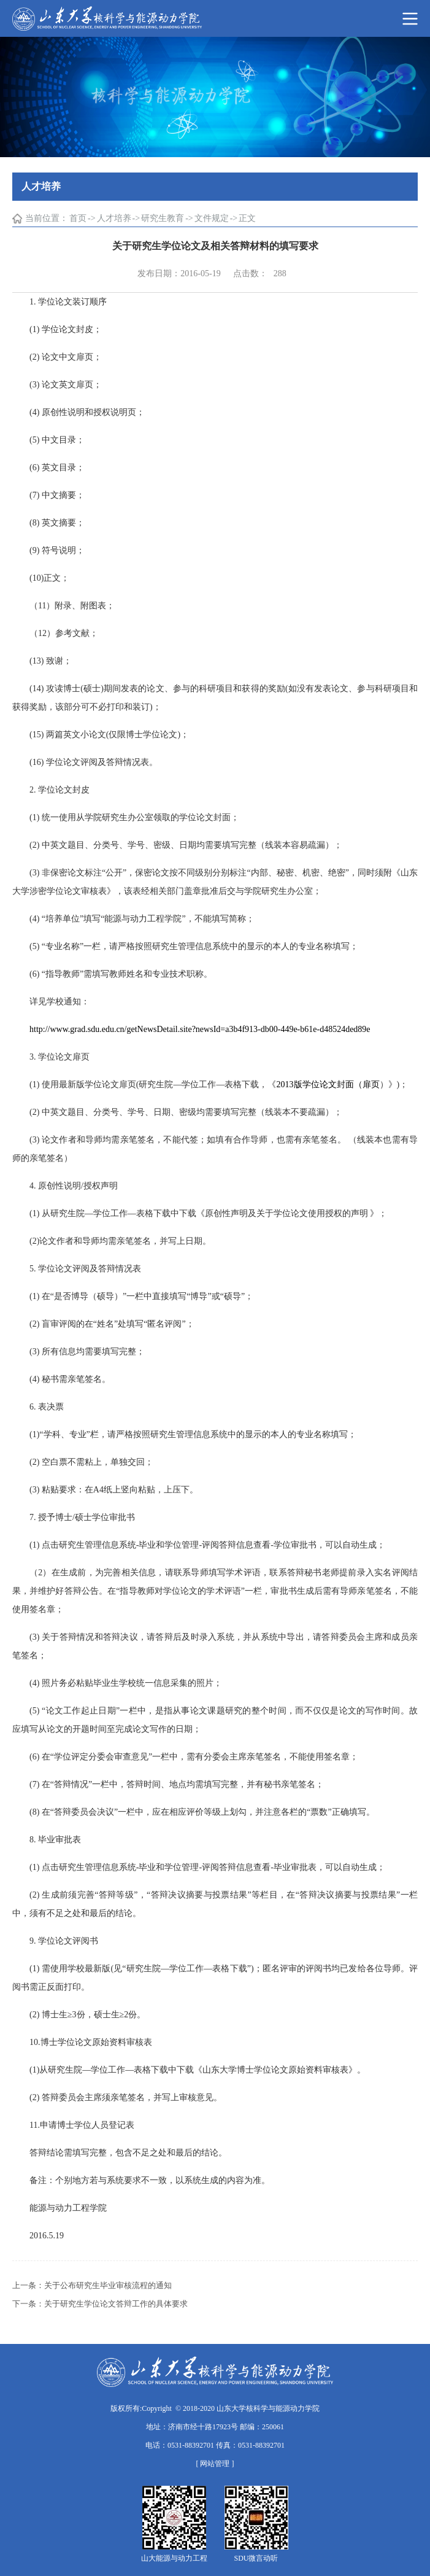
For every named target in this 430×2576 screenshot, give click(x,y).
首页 (77, 218)
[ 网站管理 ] (215, 2463)
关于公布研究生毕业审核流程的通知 (108, 2285)
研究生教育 (162, 218)
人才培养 (114, 218)
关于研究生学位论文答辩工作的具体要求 (116, 2303)
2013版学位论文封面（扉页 (328, 1084)
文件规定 (211, 218)
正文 (247, 218)
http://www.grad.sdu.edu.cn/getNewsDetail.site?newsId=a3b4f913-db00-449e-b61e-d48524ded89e (199, 1029)
